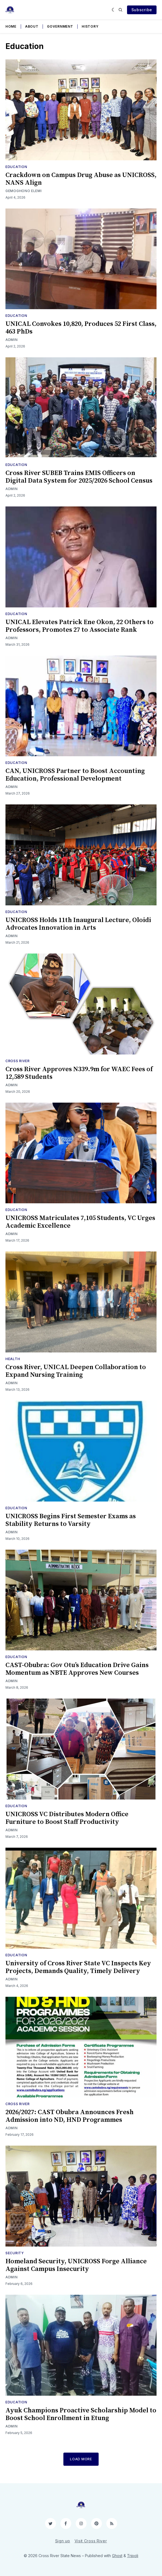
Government (60, 26)
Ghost (117, 2555)
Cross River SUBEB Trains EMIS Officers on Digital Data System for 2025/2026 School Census (78, 477)
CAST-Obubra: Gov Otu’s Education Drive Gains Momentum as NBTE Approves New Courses (77, 1669)
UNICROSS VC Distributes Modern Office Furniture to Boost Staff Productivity (66, 1818)
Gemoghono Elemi (23, 191)
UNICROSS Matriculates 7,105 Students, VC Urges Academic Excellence (80, 1222)
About (32, 26)
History (90, 26)
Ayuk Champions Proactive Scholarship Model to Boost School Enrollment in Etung (80, 2414)
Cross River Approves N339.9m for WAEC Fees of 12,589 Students (79, 1073)
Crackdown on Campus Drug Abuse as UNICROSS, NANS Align (81, 179)
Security (14, 2253)
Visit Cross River (91, 2541)
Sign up (62, 2541)
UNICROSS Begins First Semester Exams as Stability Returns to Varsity (70, 1520)
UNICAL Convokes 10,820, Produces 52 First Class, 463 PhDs (81, 328)
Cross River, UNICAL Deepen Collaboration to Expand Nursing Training (75, 1371)
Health (12, 1359)
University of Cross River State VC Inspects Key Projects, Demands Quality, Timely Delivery (78, 1967)
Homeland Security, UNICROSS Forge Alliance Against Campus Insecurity (76, 2265)
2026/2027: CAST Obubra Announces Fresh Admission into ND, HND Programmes (69, 2116)
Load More (81, 2459)
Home (10, 26)
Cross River (17, 1061)
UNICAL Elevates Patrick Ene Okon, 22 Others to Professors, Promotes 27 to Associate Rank (79, 626)
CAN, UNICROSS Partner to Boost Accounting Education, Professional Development (75, 775)
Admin (11, 340)
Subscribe (141, 9)
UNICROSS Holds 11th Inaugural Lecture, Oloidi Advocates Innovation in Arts (78, 924)
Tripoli (132, 2555)
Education (16, 167)
